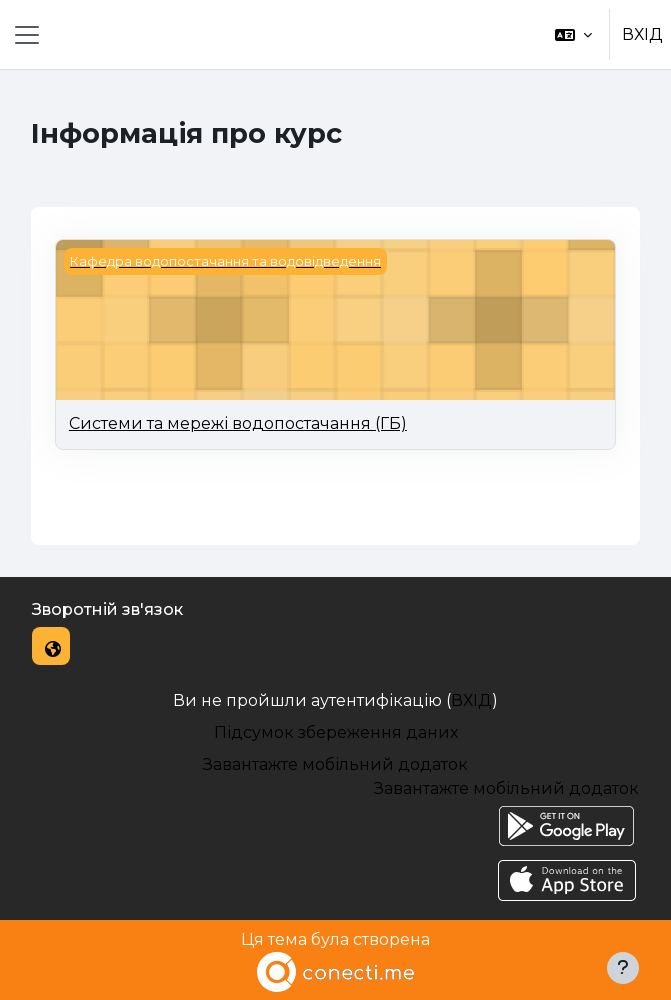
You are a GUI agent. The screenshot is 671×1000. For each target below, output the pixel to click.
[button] (573, 34)
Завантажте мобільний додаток (335, 764)
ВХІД (642, 34)
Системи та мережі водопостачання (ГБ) (238, 423)
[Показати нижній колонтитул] (623, 968)
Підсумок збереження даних (336, 732)
